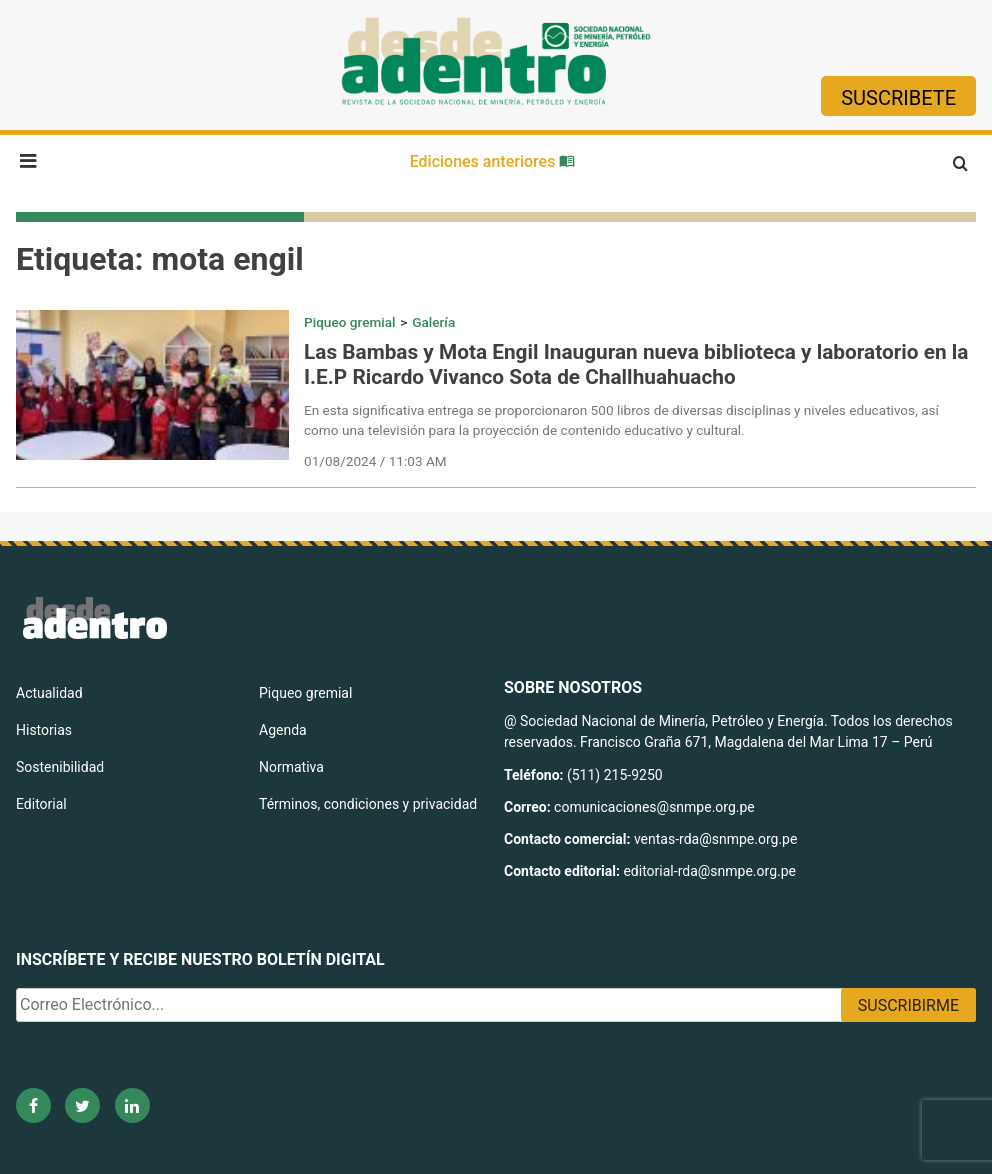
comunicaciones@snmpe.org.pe (656, 807)
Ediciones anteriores (493, 161)
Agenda (283, 730)
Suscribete (898, 98)
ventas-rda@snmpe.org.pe (715, 839)
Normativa (291, 767)
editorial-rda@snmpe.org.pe (709, 871)
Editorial (41, 804)
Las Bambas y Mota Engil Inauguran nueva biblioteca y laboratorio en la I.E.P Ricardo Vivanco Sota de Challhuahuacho (636, 364)
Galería (433, 322)
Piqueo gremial (350, 322)
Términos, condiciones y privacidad (368, 804)
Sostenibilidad (60, 767)
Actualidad (49, 693)
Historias (44, 730)
